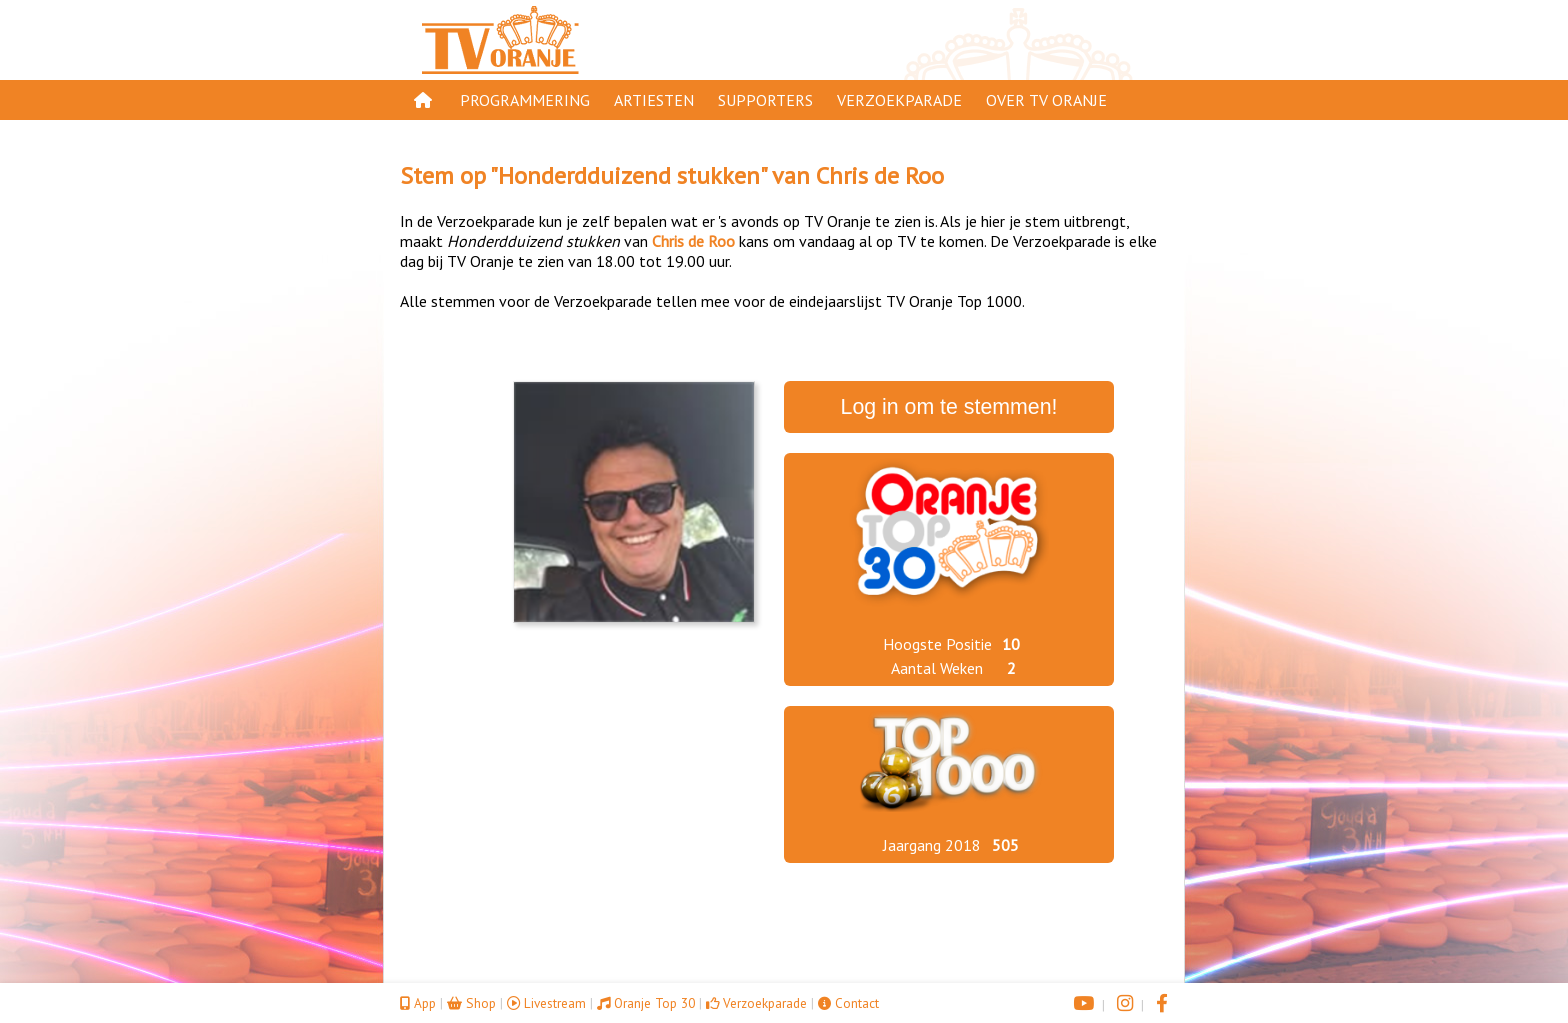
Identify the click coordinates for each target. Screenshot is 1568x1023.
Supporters (765, 100)
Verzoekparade (899, 100)
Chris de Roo (880, 175)
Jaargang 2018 (932, 845)
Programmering (525, 100)
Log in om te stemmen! (949, 407)
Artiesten (654, 100)
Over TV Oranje (1046, 100)
